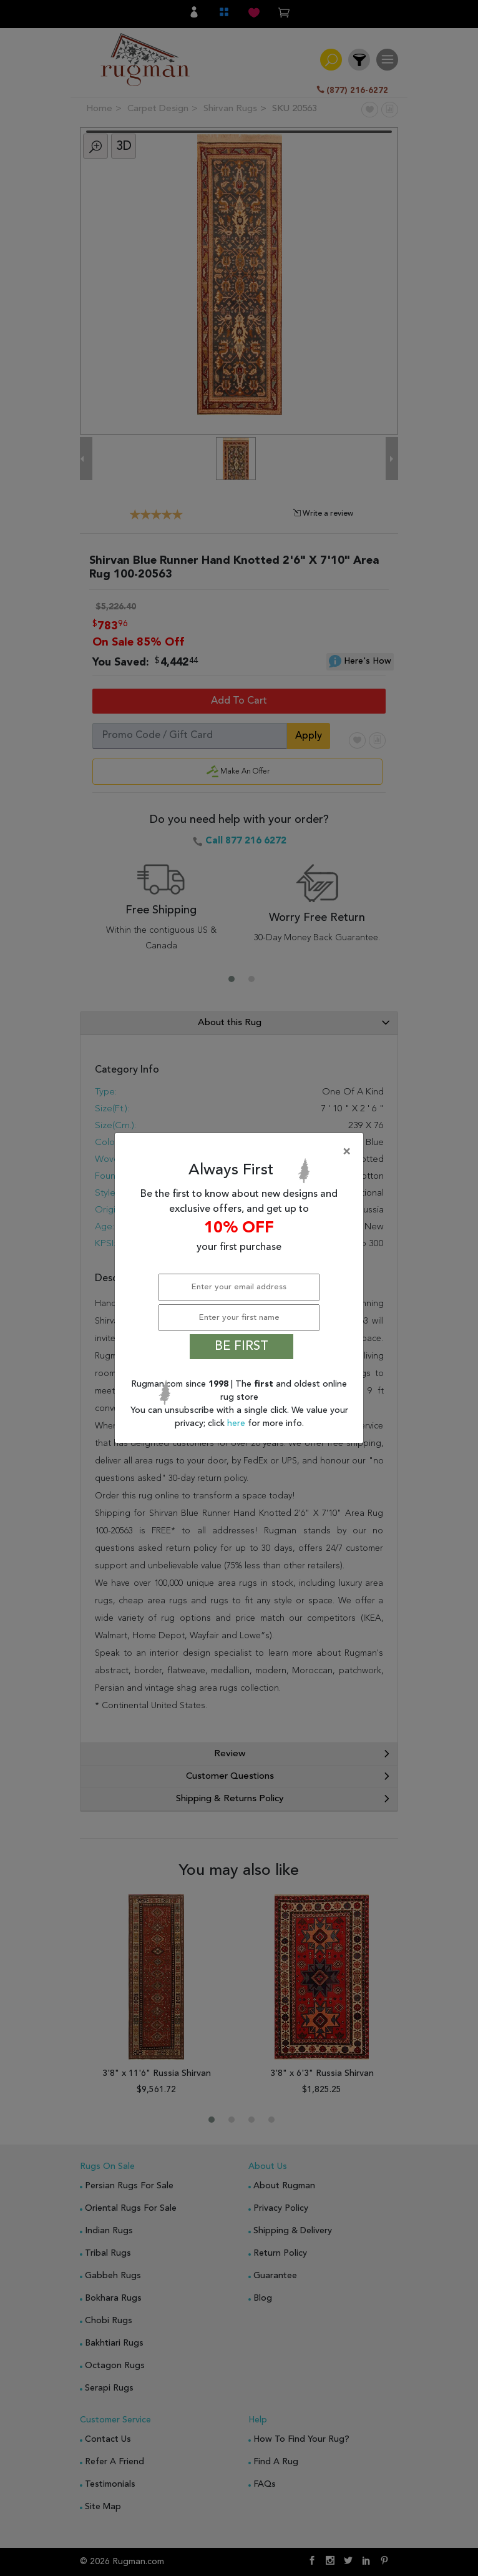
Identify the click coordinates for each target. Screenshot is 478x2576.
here (237, 1423)
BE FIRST (241, 1346)
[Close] (241, 1152)
